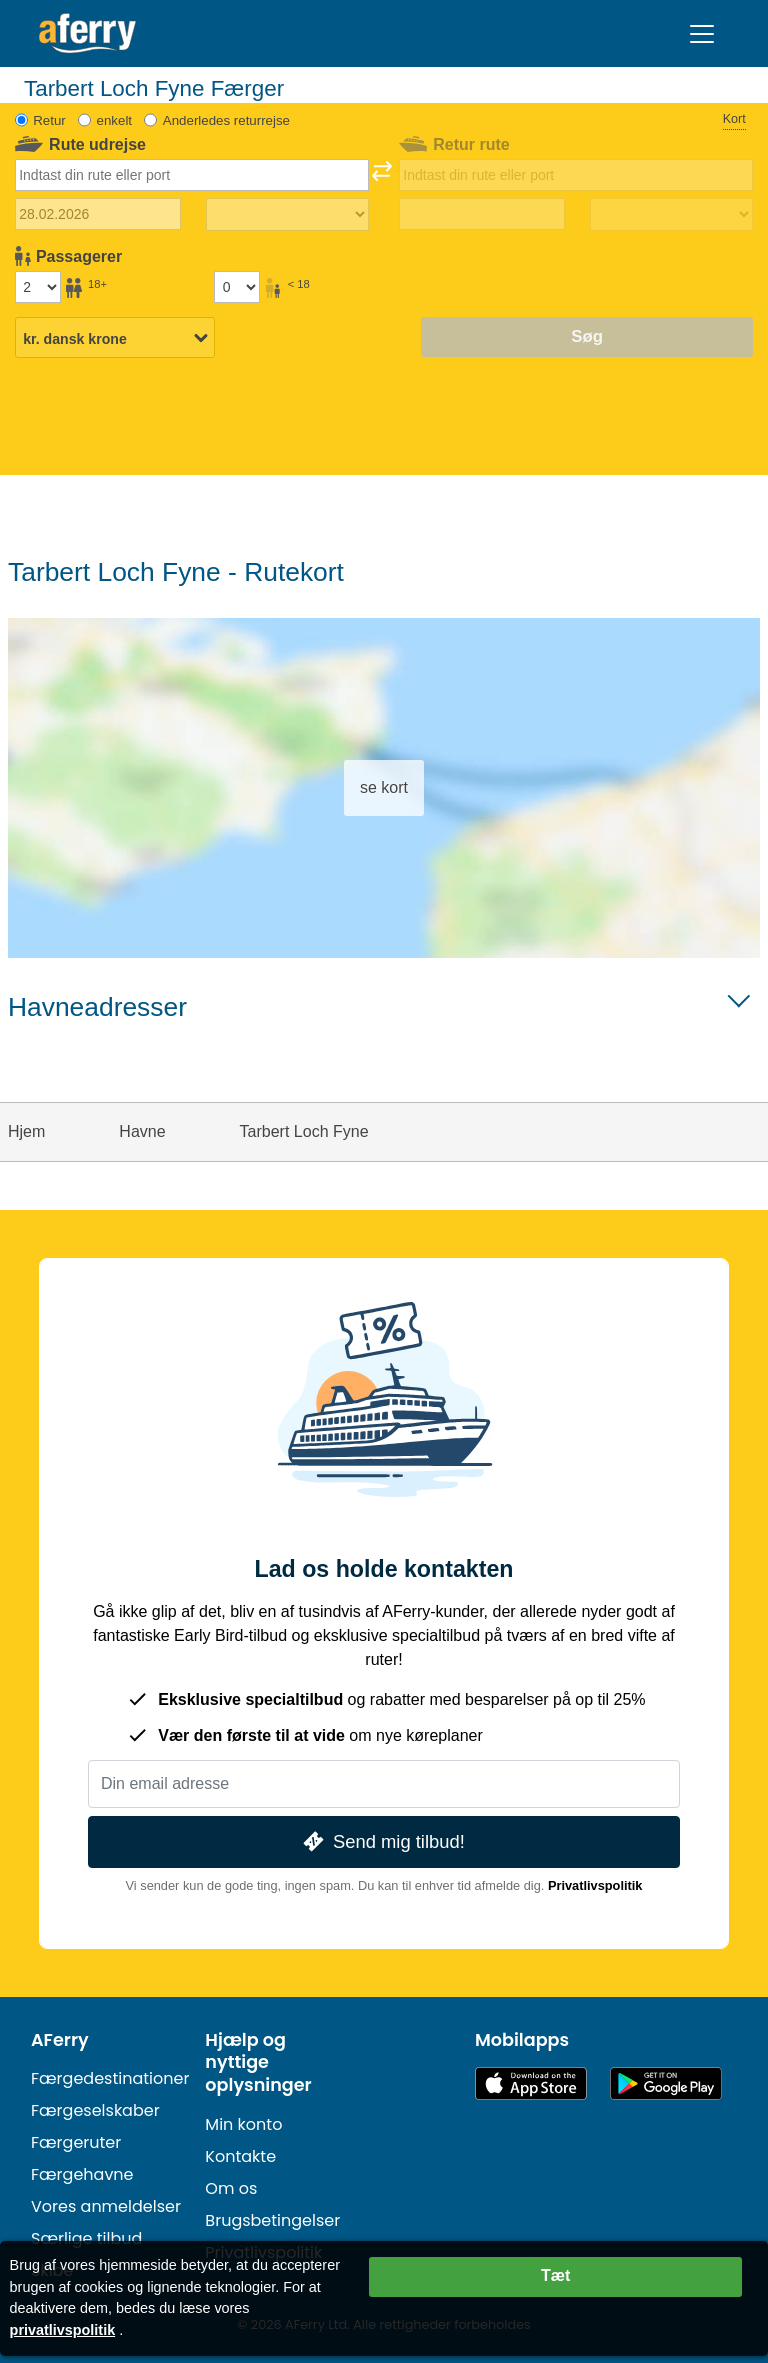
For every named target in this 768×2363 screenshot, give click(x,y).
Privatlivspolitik (595, 1885)
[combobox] (192, 175)
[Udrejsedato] (98, 214)
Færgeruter (76, 2142)
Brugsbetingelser (272, 2220)
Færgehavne (82, 2174)
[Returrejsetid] (671, 215)
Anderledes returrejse (226, 120)
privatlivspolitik (63, 2330)
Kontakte (240, 2156)
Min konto (243, 2124)
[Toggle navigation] (702, 34)
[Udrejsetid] (287, 215)
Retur (49, 120)
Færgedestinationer (110, 2078)
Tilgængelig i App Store (531, 2083)
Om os (231, 2188)
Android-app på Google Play (666, 2083)
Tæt (555, 2275)
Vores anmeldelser (106, 2206)
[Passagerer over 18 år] (38, 287)
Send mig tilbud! (382, 1841)
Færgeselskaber (95, 2110)
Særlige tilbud (86, 2238)
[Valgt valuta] (115, 339)
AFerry (60, 2040)
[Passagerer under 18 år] (237, 287)
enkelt (114, 120)
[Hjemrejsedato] (482, 214)
